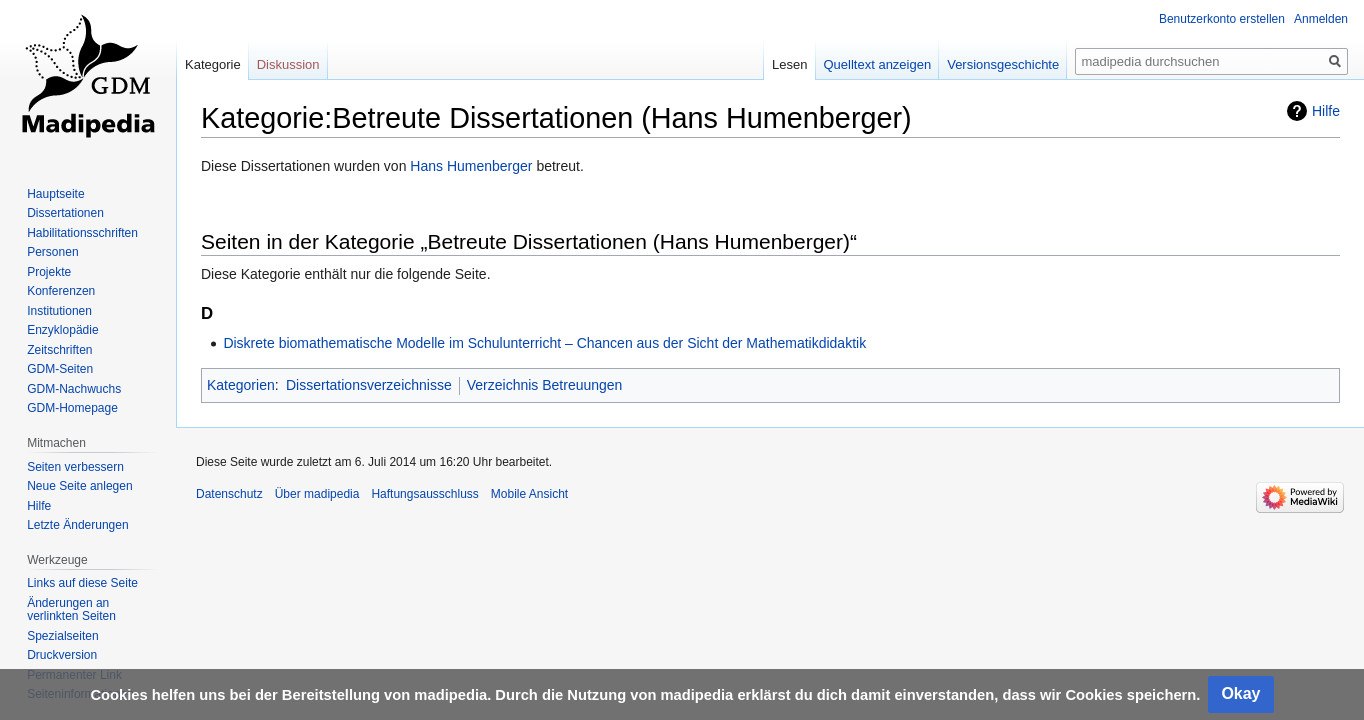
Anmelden (1321, 19)
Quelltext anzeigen (878, 64)
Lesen (789, 64)
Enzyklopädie (62, 330)
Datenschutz (229, 494)
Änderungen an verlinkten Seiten (71, 610)
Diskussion (288, 64)
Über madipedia (317, 494)
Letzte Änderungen (77, 525)
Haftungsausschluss (424, 494)
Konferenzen (61, 291)
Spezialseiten (62, 636)
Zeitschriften (59, 350)
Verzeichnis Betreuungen (545, 385)
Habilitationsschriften (82, 233)
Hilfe (1326, 111)
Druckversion (62, 655)
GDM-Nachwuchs (74, 389)
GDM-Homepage (72, 408)
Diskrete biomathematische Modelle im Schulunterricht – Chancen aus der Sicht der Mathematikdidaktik (544, 343)
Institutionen (59, 311)
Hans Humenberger (471, 166)
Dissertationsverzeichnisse (369, 385)
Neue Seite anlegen (79, 486)
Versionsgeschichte (1003, 64)
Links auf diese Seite (82, 583)
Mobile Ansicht (529, 494)
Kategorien (241, 385)
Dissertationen (65, 213)
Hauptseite (55, 194)
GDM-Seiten (60, 369)
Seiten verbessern (75, 467)
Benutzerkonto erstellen (1222, 19)
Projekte (49, 272)
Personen (52, 252)
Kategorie (213, 64)
